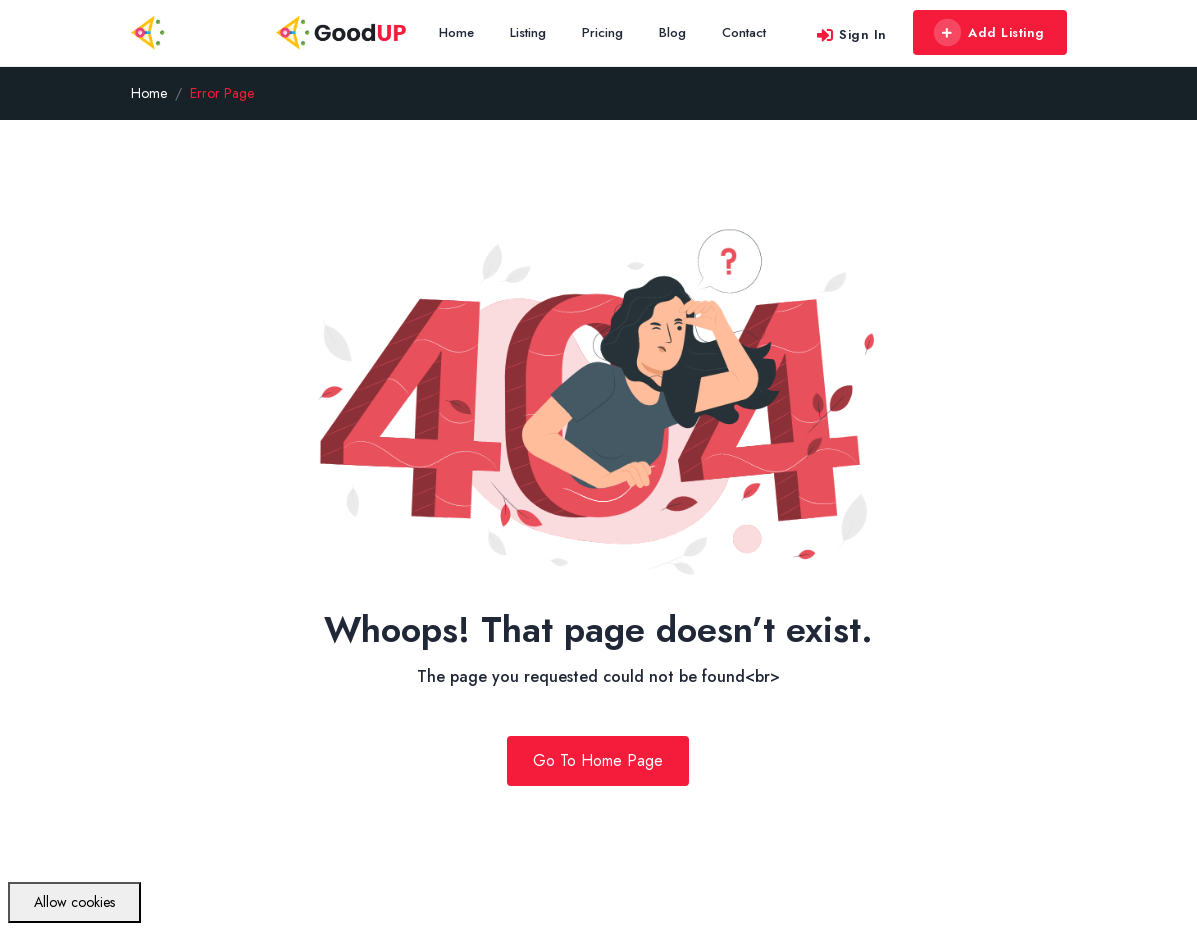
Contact (744, 32)
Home (456, 32)
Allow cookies (74, 902)
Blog (672, 32)
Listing (528, 32)
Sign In (851, 34)
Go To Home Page (598, 760)
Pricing (602, 32)
